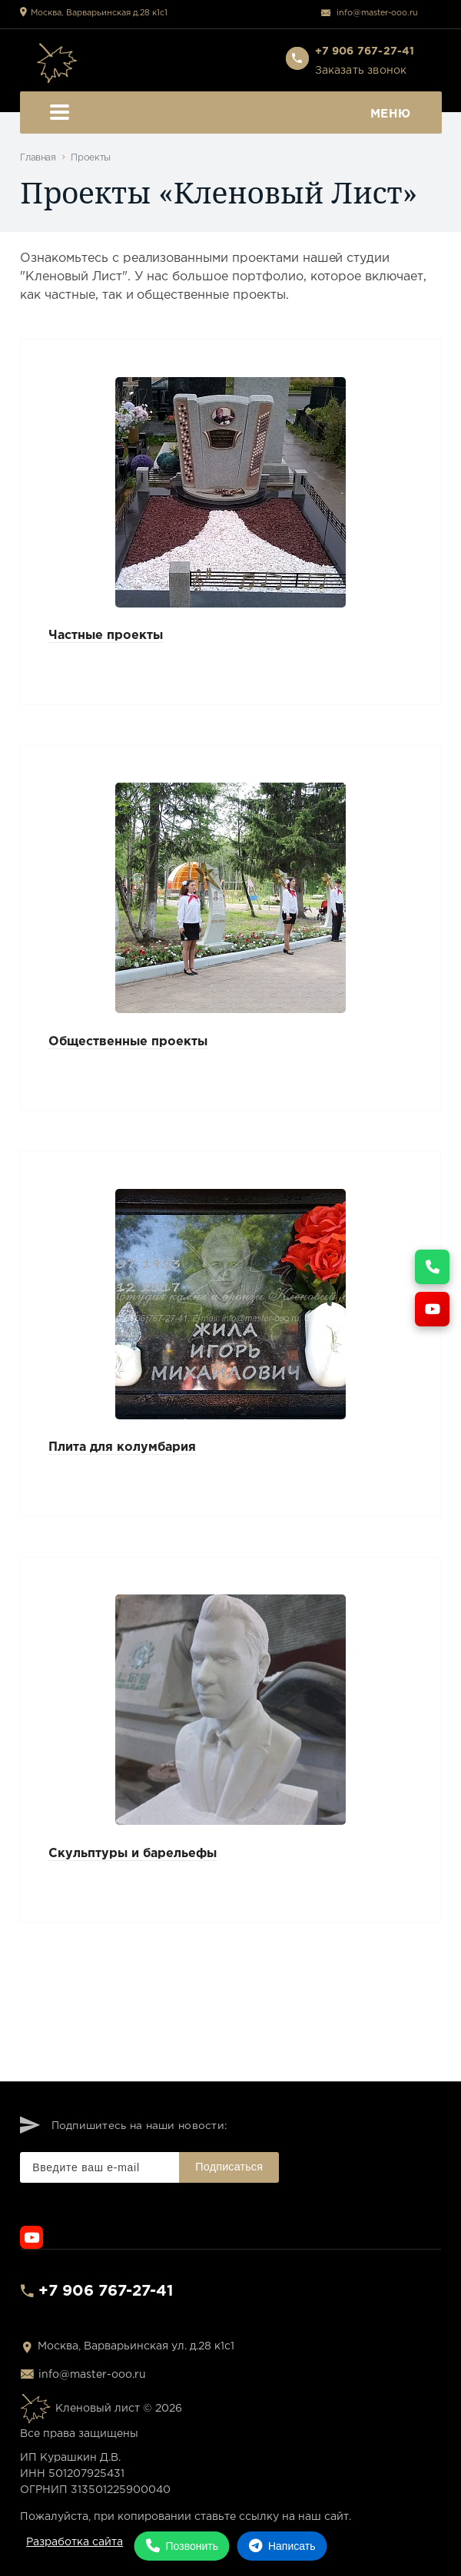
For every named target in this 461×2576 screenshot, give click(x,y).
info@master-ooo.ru (377, 13)
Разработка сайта (74, 2542)
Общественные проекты (127, 1042)
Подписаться (229, 2166)
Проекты (90, 158)
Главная (37, 158)
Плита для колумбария (122, 1447)
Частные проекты (105, 635)
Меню (230, 114)
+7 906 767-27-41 (105, 2291)
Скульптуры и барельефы (132, 1853)
